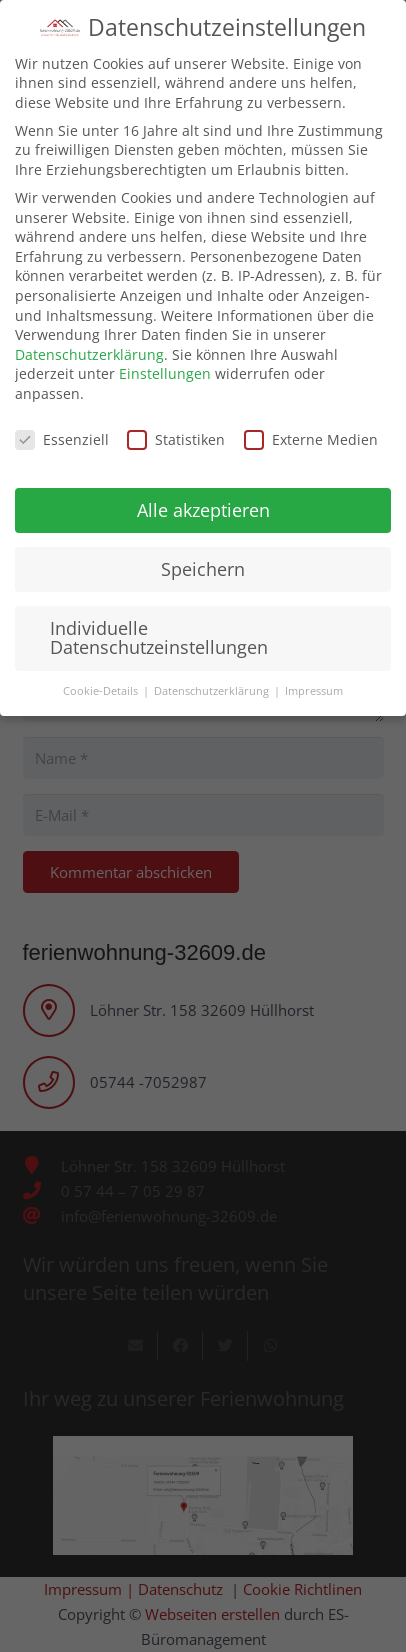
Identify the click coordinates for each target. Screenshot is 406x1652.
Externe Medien (311, 424)
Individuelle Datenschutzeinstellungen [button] (159, 623)
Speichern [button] (203, 554)
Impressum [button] (314, 677)
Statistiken (176, 424)
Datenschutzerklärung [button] (213, 677)
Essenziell (62, 424)
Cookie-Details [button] (102, 677)
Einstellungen (165, 359)
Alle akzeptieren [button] (203, 495)
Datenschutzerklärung (89, 339)
